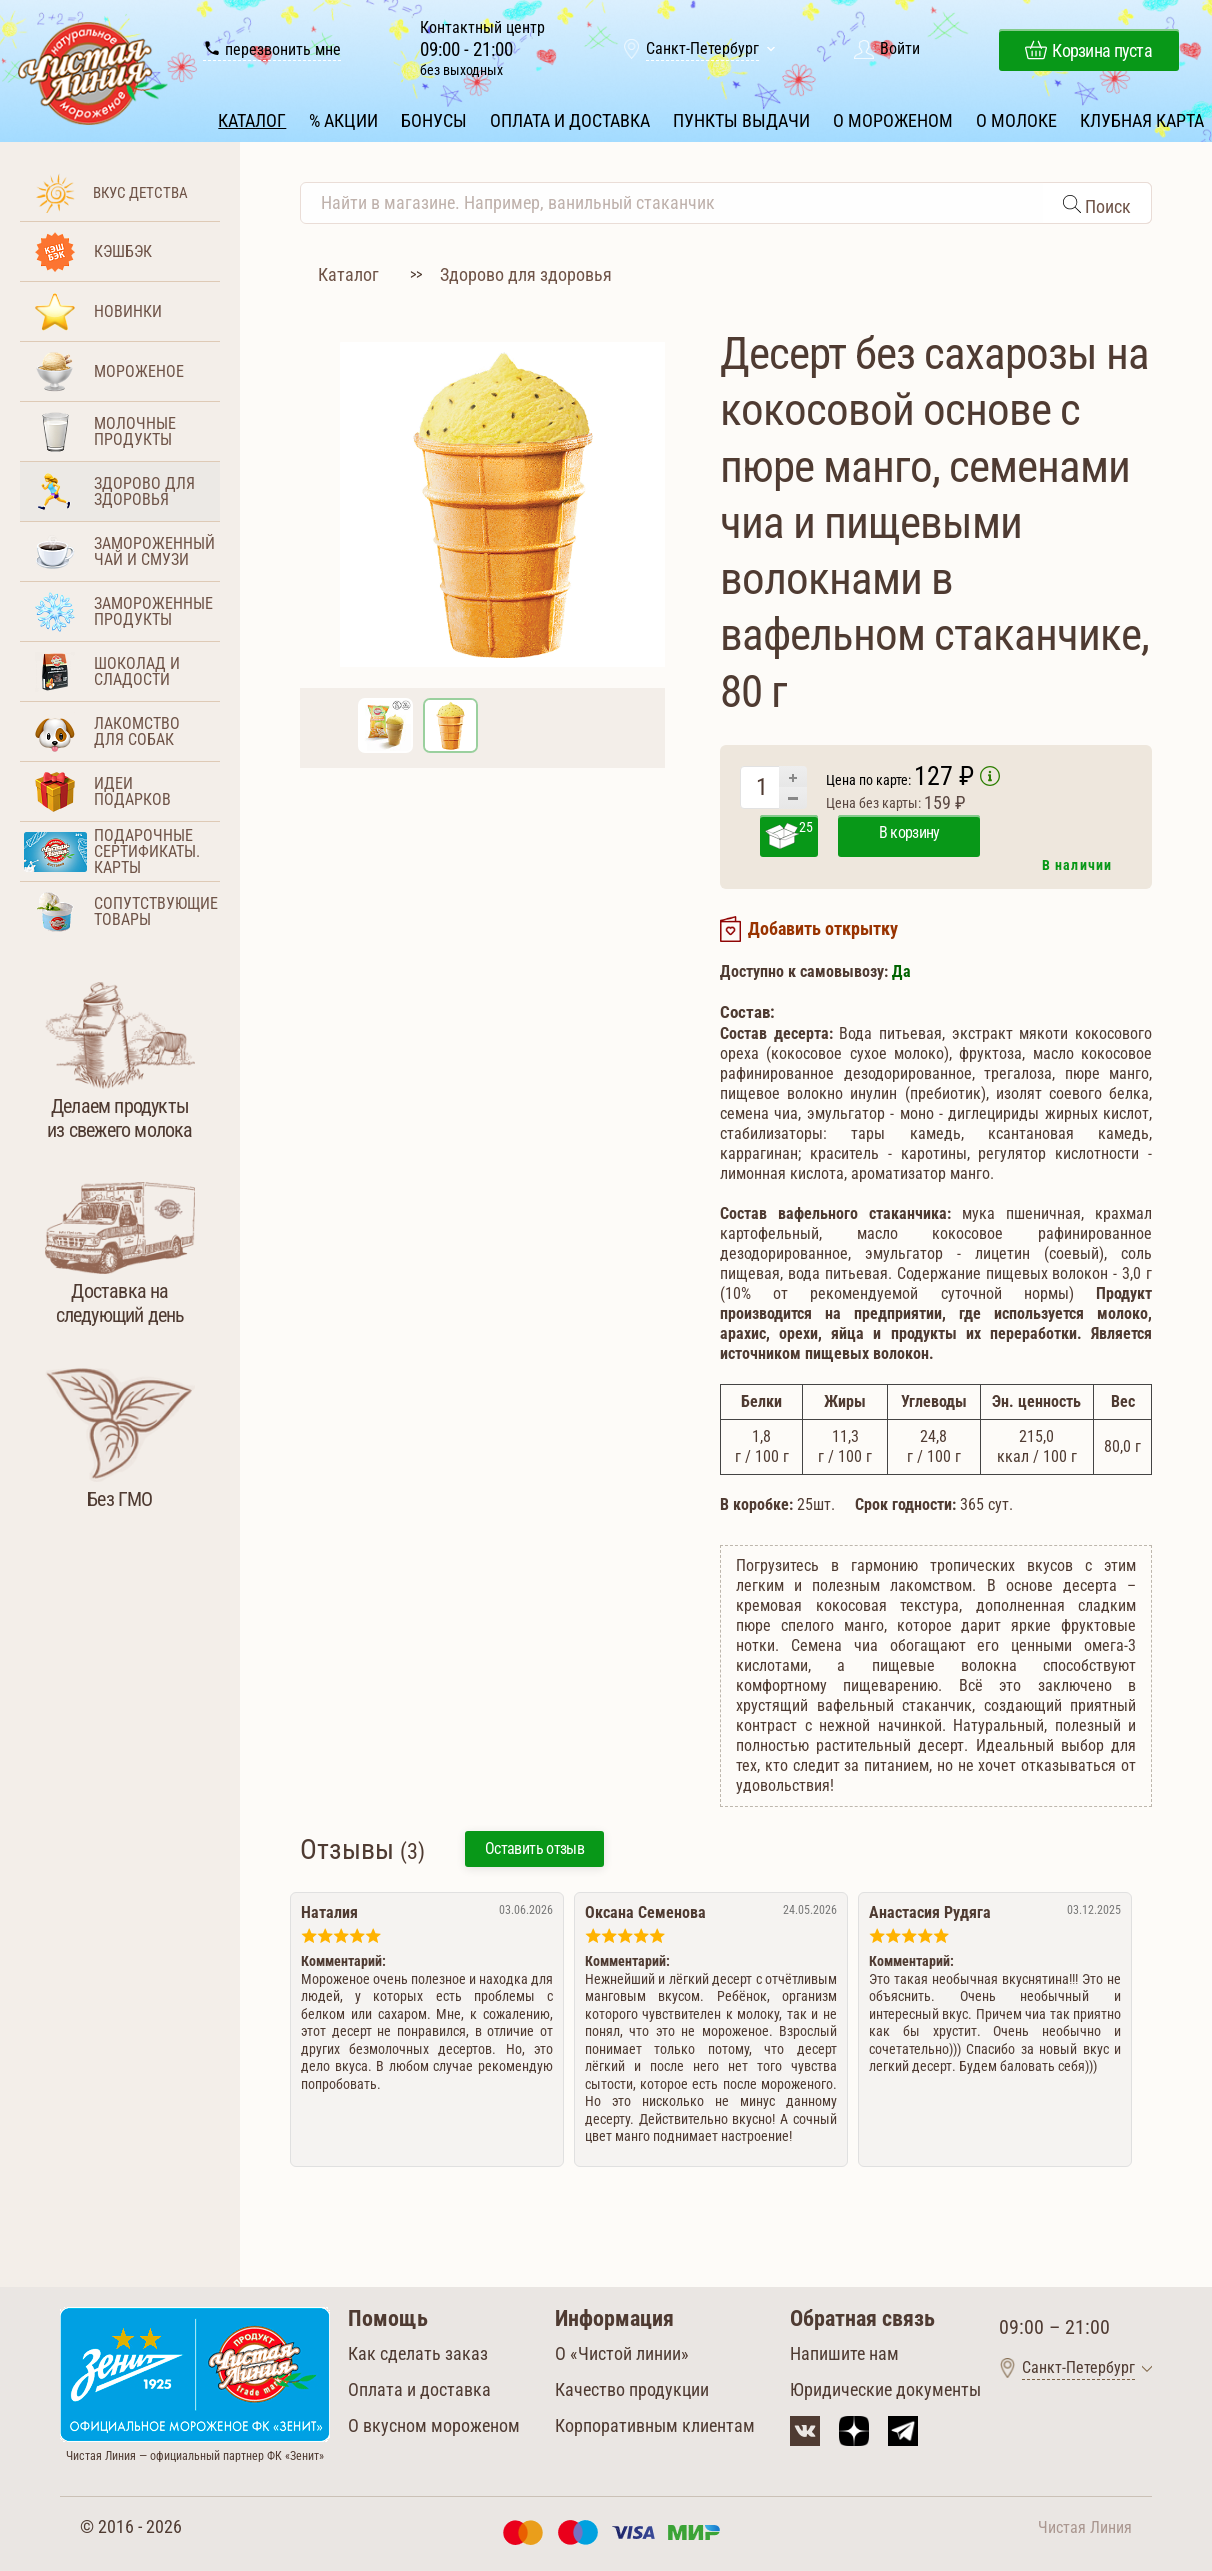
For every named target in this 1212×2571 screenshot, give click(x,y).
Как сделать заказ (418, 2351)
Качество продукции (632, 2387)
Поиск (1106, 204)
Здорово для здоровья (526, 272)
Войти (900, 50)
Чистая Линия (1085, 2525)
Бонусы (435, 118)
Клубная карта (1140, 118)
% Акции (344, 118)
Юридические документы (885, 2387)
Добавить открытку (823, 927)
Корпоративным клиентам (655, 2423)
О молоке (1015, 118)
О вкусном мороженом (434, 2423)
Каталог (254, 118)
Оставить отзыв (534, 1847)
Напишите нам (844, 2351)
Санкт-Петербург (702, 50)
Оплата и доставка (570, 118)
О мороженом (892, 118)
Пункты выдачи (741, 118)
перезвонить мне (274, 50)
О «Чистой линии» (622, 2351)
